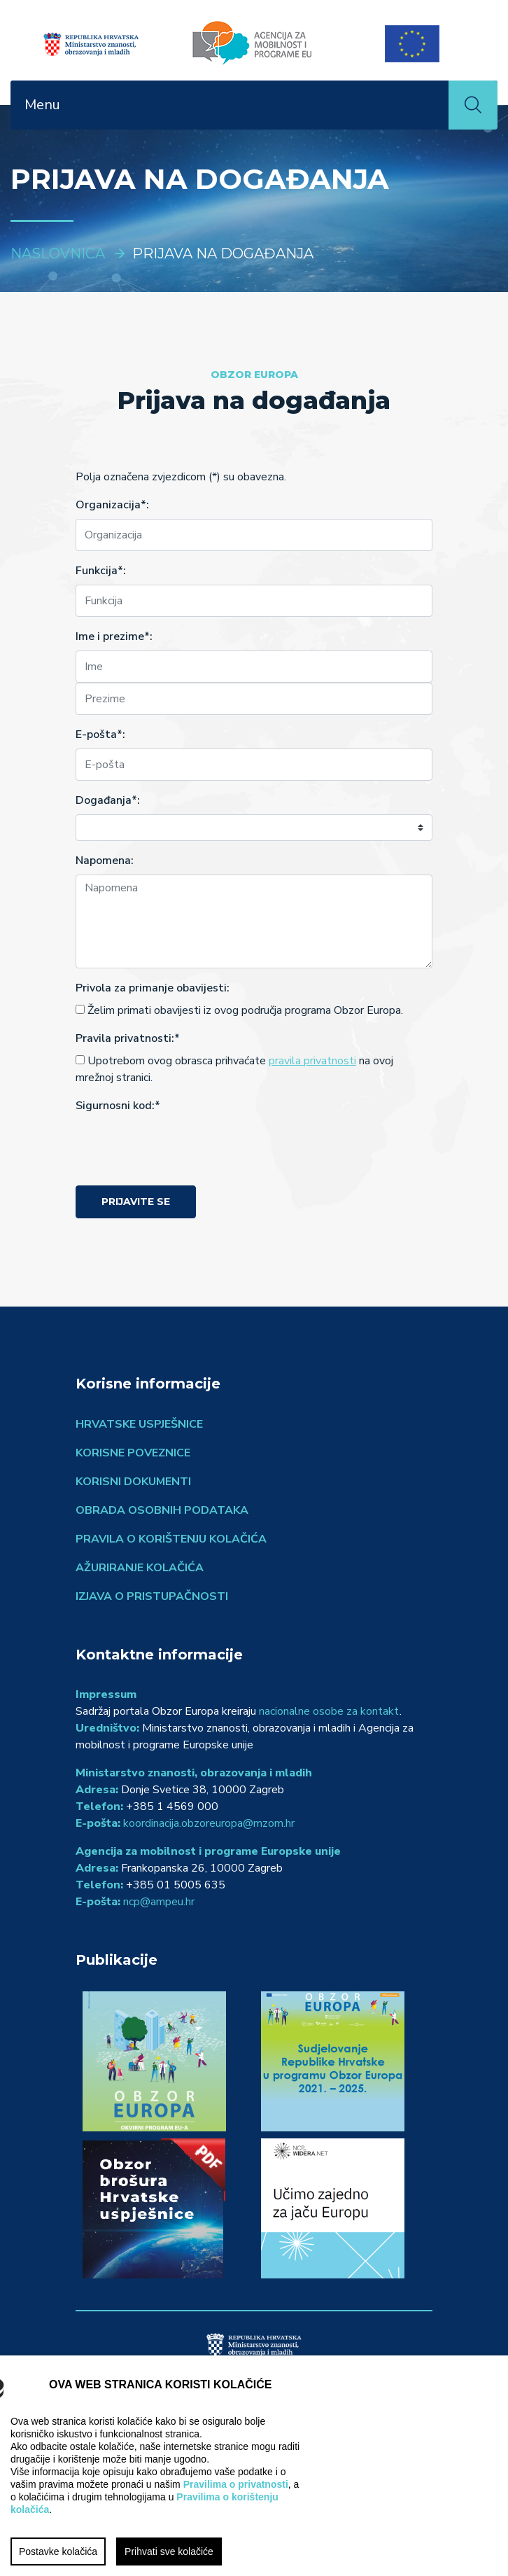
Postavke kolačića (58, 2551)
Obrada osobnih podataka (162, 1510)
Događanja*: (108, 800)
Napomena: (105, 860)
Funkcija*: (101, 570)
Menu (42, 104)
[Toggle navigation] (430, 105)
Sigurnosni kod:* (118, 1105)
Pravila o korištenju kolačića (171, 1539)
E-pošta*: (100, 734)
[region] (254, 2465)
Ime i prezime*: (114, 636)
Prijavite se (135, 1201)
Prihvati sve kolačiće (169, 2551)
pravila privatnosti (312, 1060)
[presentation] (182, 1147)
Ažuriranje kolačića (140, 1567)
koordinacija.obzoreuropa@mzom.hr (209, 1823)
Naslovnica (57, 253)
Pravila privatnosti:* (128, 1038)
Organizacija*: (112, 505)
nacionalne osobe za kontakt (329, 1711)
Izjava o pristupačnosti (152, 1596)
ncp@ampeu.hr (159, 1901)
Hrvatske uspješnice (139, 1424)
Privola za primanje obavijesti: (153, 988)
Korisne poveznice (133, 1453)
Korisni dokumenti (133, 1481)
